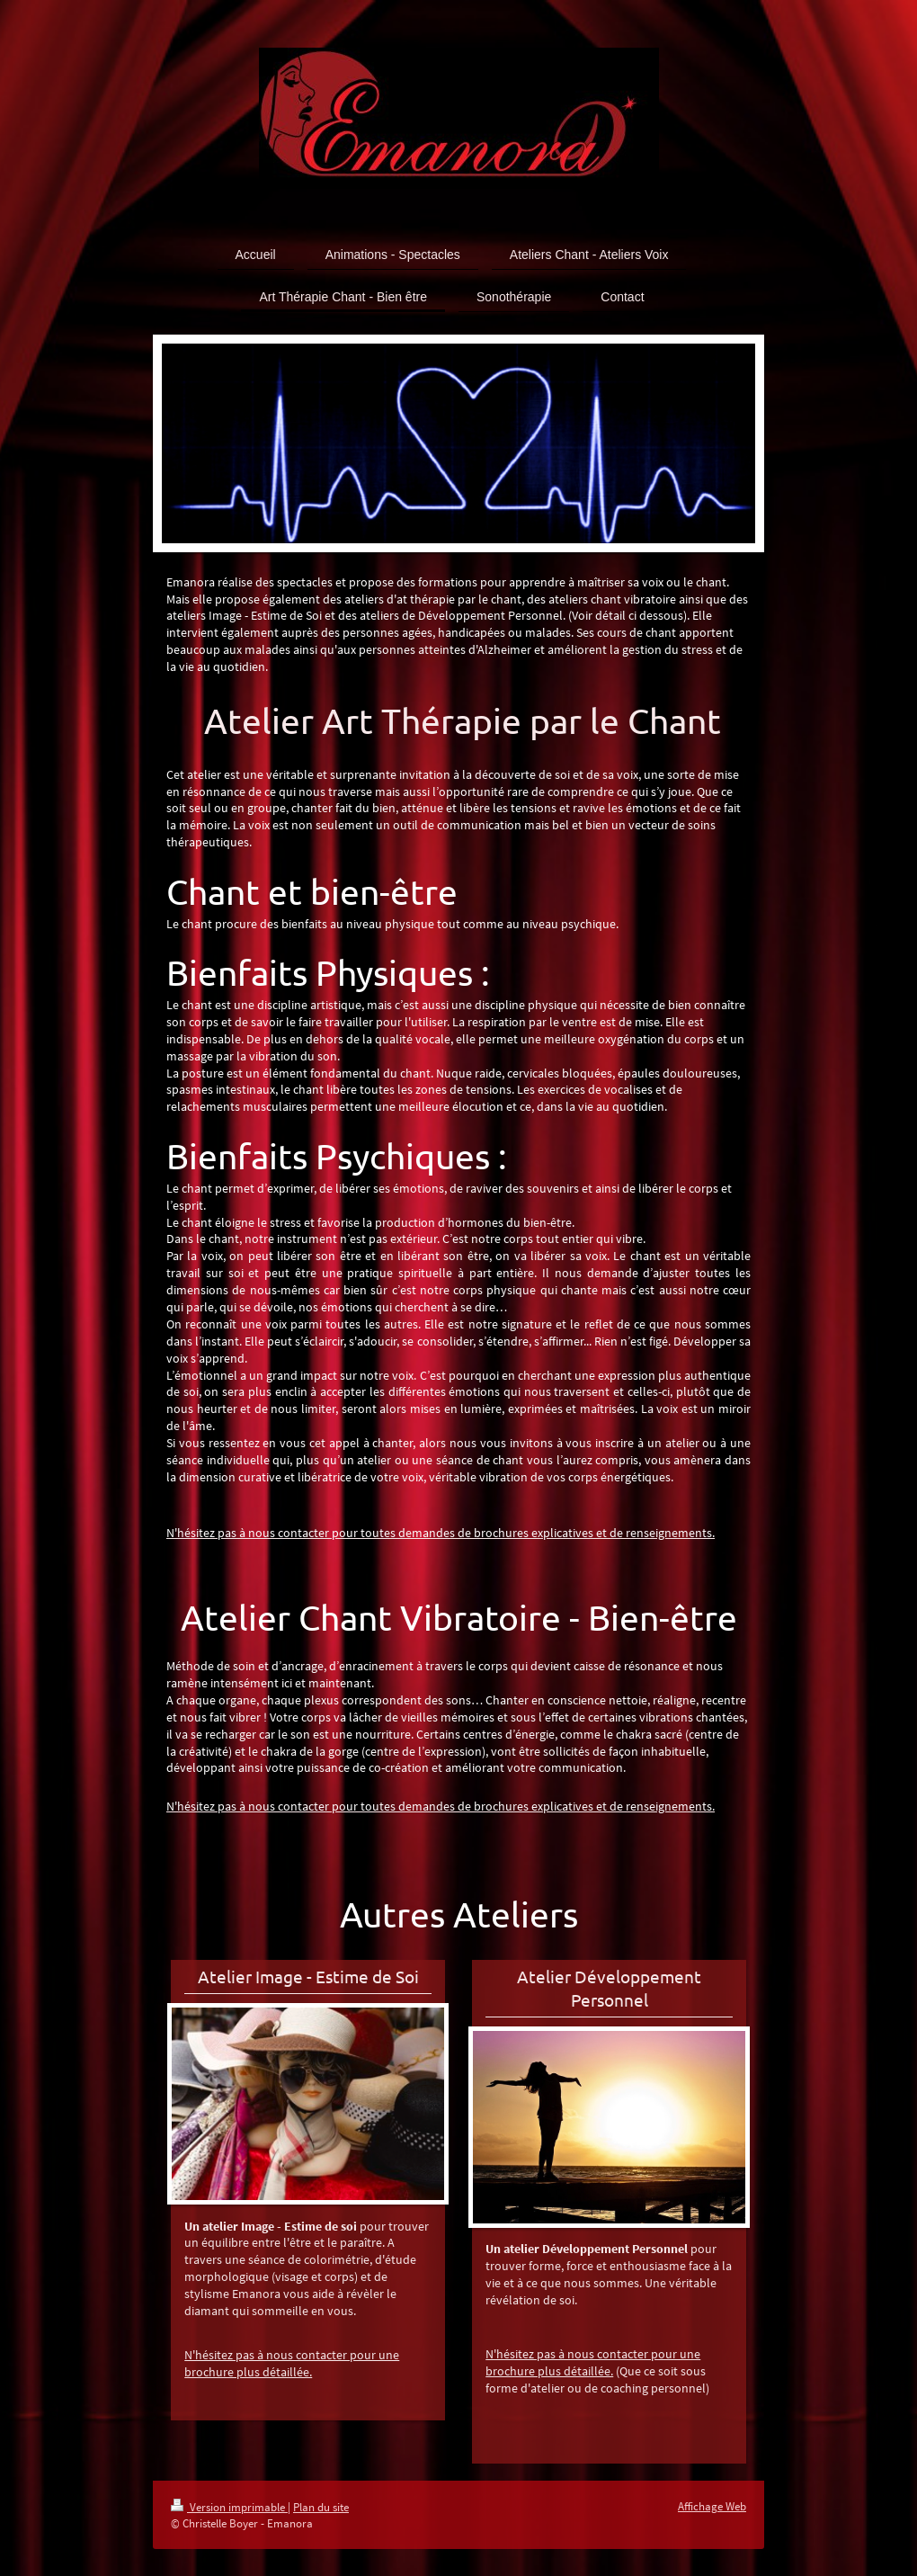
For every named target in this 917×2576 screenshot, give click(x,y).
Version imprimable (229, 2507)
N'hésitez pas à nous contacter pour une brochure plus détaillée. (291, 2363)
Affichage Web (712, 2506)
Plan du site (321, 2507)
